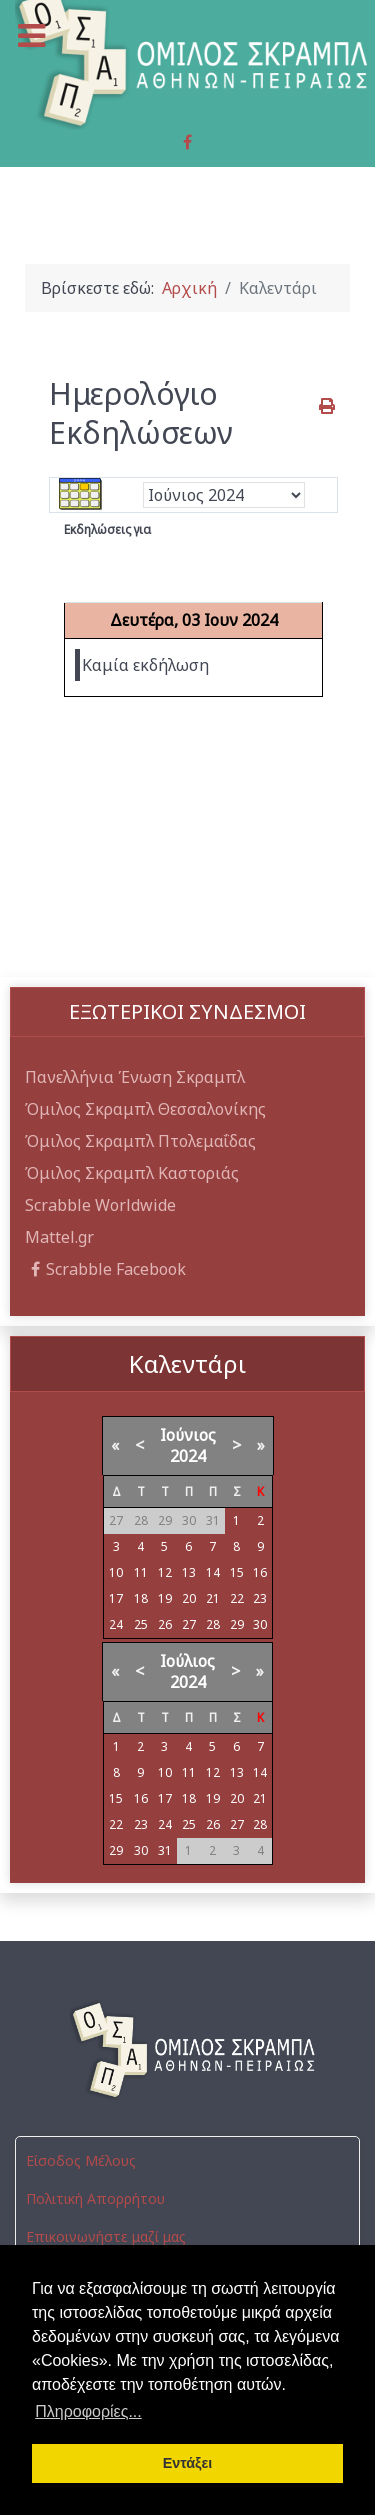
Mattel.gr (59, 1237)
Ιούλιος (187, 1661)
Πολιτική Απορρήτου (95, 2198)
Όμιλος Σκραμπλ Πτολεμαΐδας (140, 1141)
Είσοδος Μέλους (81, 2160)
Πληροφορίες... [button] (88, 2411)
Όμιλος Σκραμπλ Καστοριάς (132, 1173)
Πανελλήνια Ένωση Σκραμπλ (135, 1077)
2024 (188, 1456)
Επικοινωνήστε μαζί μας (106, 2236)
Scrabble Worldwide (100, 1205)
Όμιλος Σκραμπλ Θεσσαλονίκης (145, 1109)
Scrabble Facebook (105, 1269)
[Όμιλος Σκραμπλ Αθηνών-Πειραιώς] (187, 2050)
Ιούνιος (188, 1435)
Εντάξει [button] (188, 2463)
